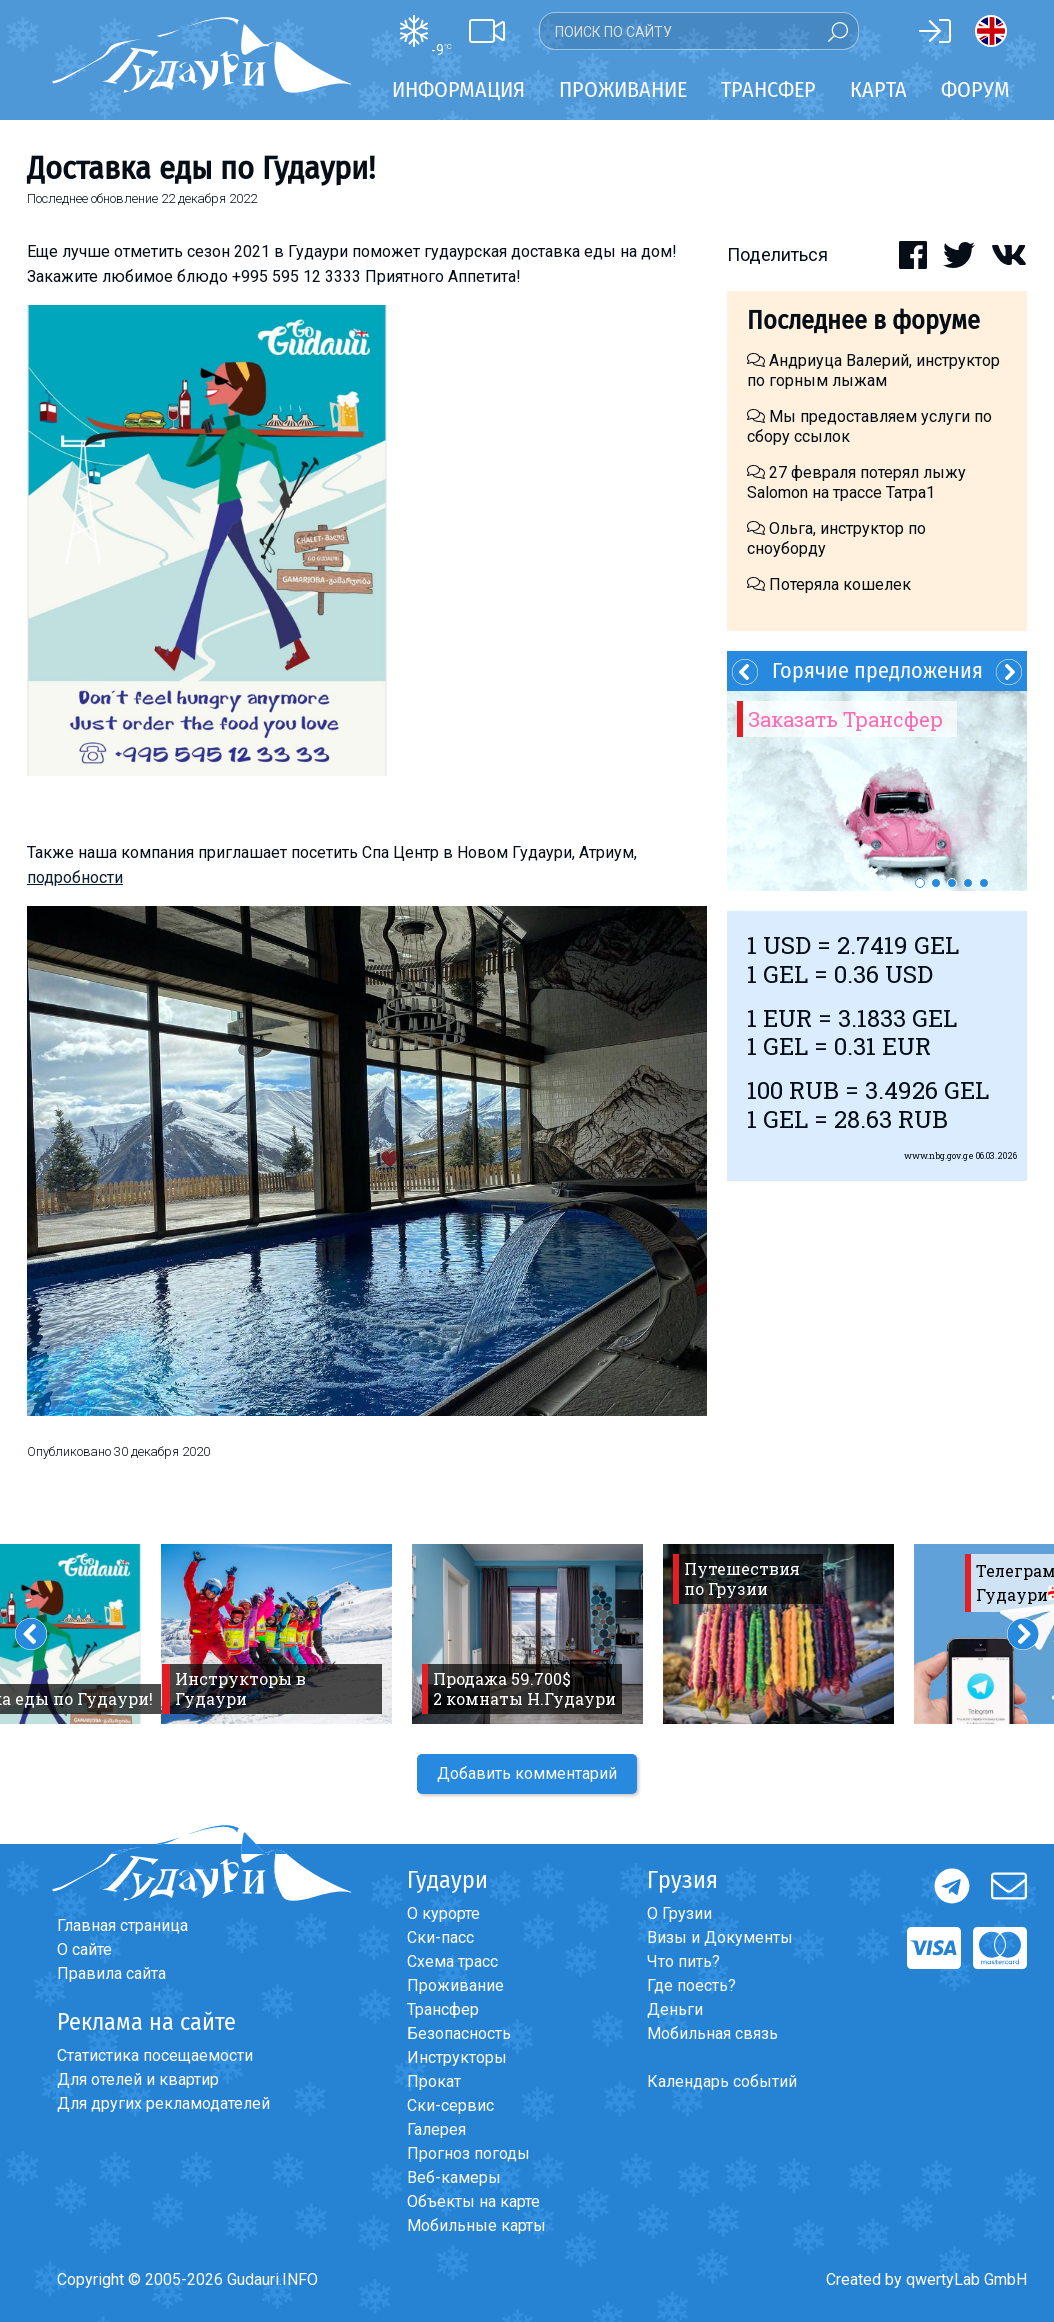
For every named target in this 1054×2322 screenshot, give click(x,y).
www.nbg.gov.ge (939, 1155)
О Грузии (679, 1913)
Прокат (434, 2081)
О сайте (84, 1949)
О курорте (443, 1913)
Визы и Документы (720, 1937)
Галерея (436, 2129)
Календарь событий (722, 2081)
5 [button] (984, 883)
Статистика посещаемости (155, 2055)
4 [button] (968, 883)
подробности (75, 877)
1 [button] (920, 883)
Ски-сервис (450, 2105)
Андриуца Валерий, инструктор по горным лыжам (873, 370)
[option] (877, 791)
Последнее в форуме (863, 320)
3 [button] (952, 883)
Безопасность (459, 2033)
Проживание (455, 1985)
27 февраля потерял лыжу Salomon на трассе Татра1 (856, 482)
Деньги (675, 2009)
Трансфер (443, 2009)
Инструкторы (457, 2057)
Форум (975, 89)
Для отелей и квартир (138, 2079)
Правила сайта (111, 1973)
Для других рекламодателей (163, 2103)
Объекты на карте (473, 2201)
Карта (878, 89)
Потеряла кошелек (829, 584)
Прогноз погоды (468, 2153)
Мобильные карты (476, 2225)
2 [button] (936, 883)
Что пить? (683, 1961)
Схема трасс (452, 1961)
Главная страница (122, 1925)
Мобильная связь (712, 2033)
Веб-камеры (454, 2177)
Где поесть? (691, 1985)
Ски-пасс (440, 1937)
